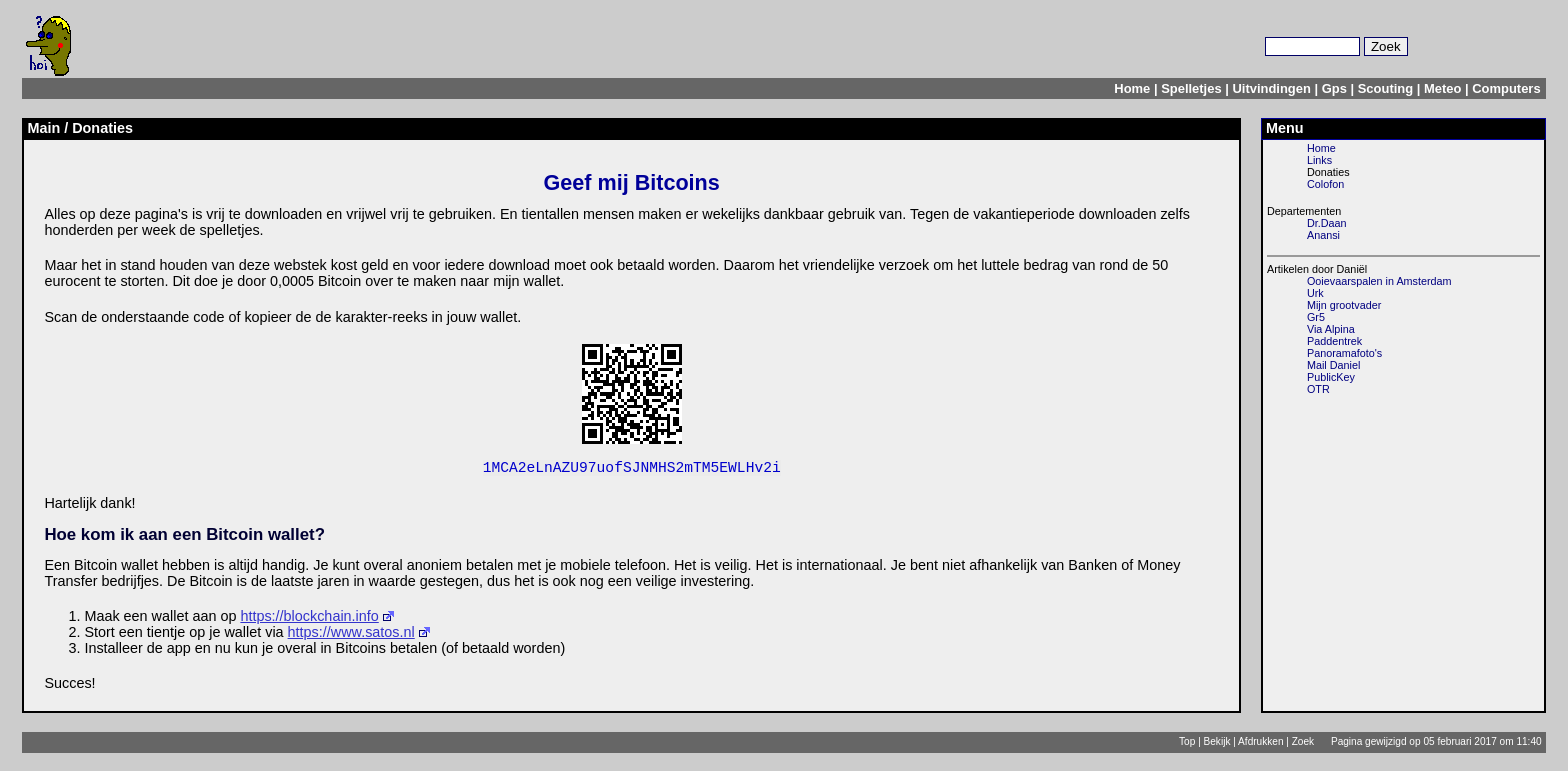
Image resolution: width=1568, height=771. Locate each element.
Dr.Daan (1327, 223)
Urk (1315, 293)
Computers (1506, 88)
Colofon (1325, 184)
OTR (1318, 389)
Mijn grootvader (1344, 305)
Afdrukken (1260, 745)
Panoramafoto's (1344, 353)
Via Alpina (1331, 329)
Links (1319, 160)
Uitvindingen (1271, 88)
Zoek (1303, 745)
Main (43, 128)
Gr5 (1316, 317)
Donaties (1328, 172)
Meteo (1442, 88)
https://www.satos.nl (351, 636)
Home (1132, 88)
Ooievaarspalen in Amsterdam (1379, 281)
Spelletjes (1191, 88)
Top (1187, 745)
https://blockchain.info (309, 620)
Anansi (1323, 235)
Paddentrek (1334, 341)
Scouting (1385, 88)
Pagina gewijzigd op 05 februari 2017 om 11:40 (1436, 745)
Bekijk (1217, 745)
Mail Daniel (1333, 365)
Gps (1334, 88)
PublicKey (1331, 377)
